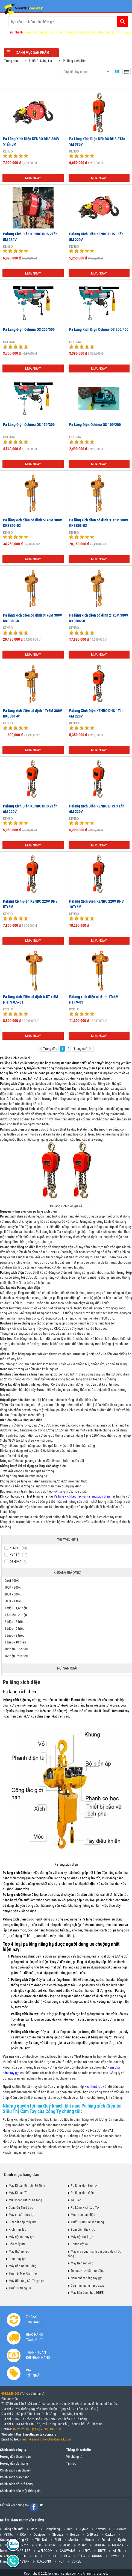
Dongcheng (52, 2529)
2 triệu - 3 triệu (14, 1622)
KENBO (8, 151)
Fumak (106, 2540)
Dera (34, 2529)
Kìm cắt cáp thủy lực (23, 2222)
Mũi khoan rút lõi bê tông (25, 2200)
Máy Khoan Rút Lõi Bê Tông (27, 2186)
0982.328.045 (10, 2394)
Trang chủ (11, 61)
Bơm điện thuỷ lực (83, 2230)
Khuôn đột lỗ (79, 2244)
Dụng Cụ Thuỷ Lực (21, 2208)
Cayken (110, 2534)
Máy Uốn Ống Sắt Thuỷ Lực (27, 2281)
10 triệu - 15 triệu (16, 1649)
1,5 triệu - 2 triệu (15, 1615)
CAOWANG (67, 2551)
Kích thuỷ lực (93, 2086)
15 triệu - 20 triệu (16, 1656)
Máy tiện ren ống (109, 32)
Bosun (74, 2534)
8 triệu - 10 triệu (15, 1642)
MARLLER (23, 2551)
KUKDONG (44, 2561)
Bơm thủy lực (18, 2259)
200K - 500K (12, 1594)
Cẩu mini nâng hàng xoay (87, 2285)
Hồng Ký (22, 2540)
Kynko (84, 2529)
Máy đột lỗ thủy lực (21, 2237)
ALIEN (117, 2551)
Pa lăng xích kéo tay (67, 1496)
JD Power (119, 2529)
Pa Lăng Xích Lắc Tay (85, 2208)
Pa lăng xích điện (74, 61)
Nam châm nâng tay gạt (86, 2278)
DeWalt (114, 2556)
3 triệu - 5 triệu (14, 1628)
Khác (52, 2545)
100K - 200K (12, 1587)
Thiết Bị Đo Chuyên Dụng (87, 2222)
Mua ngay (33, 178)
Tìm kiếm (122, 21)
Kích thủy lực (18, 2230)
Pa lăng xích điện (12, 1063)
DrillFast (92, 2534)
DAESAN (23, 2561)
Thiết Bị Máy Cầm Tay (23, 2273)
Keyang (100, 2529)
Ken (69, 2529)
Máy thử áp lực (19, 2251)
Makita (73, 2540)
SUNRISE (51, 2556)
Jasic (67, 2545)
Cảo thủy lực (17, 2244)
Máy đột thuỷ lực (82, 2237)
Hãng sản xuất (14, 2529)
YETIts (8, 2534)
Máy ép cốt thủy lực (22, 2215)
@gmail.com (62, 2439)
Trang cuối (82, 1049)
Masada (117, 2545)
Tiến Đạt (41, 2540)
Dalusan (99, 2545)
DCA (23, 2534)
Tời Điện (76, 2200)
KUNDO (97, 2556)
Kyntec (122, 2540)
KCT (61, 2561)
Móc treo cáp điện (83, 2215)
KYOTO (8, 1009)
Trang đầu (48, 1049)
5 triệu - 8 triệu (14, 1635)
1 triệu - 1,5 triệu (15, 1608)
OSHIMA (9, 342)
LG (35, 2556)
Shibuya (57, 2534)
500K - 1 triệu (13, 1601)
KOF (39, 2545)
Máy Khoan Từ (18, 2193)
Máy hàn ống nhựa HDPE (87, 2293)
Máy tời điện (87, 32)
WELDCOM (45, 2551)
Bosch (89, 2540)
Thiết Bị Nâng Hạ (40, 61)
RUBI (57, 2540)
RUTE (101, 2551)
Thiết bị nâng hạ (67, 32)
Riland (82, 2545)
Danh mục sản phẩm (31, 52)
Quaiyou (39, 2534)
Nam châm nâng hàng (39, 32)
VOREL (76, 2561)
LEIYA (87, 2551)
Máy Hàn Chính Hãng (22, 2266)
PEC (23, 2556)
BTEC (81, 2556)
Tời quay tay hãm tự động (87, 2271)
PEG (67, 2556)
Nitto (24, 2545)
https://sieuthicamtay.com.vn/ (35, 2434)
